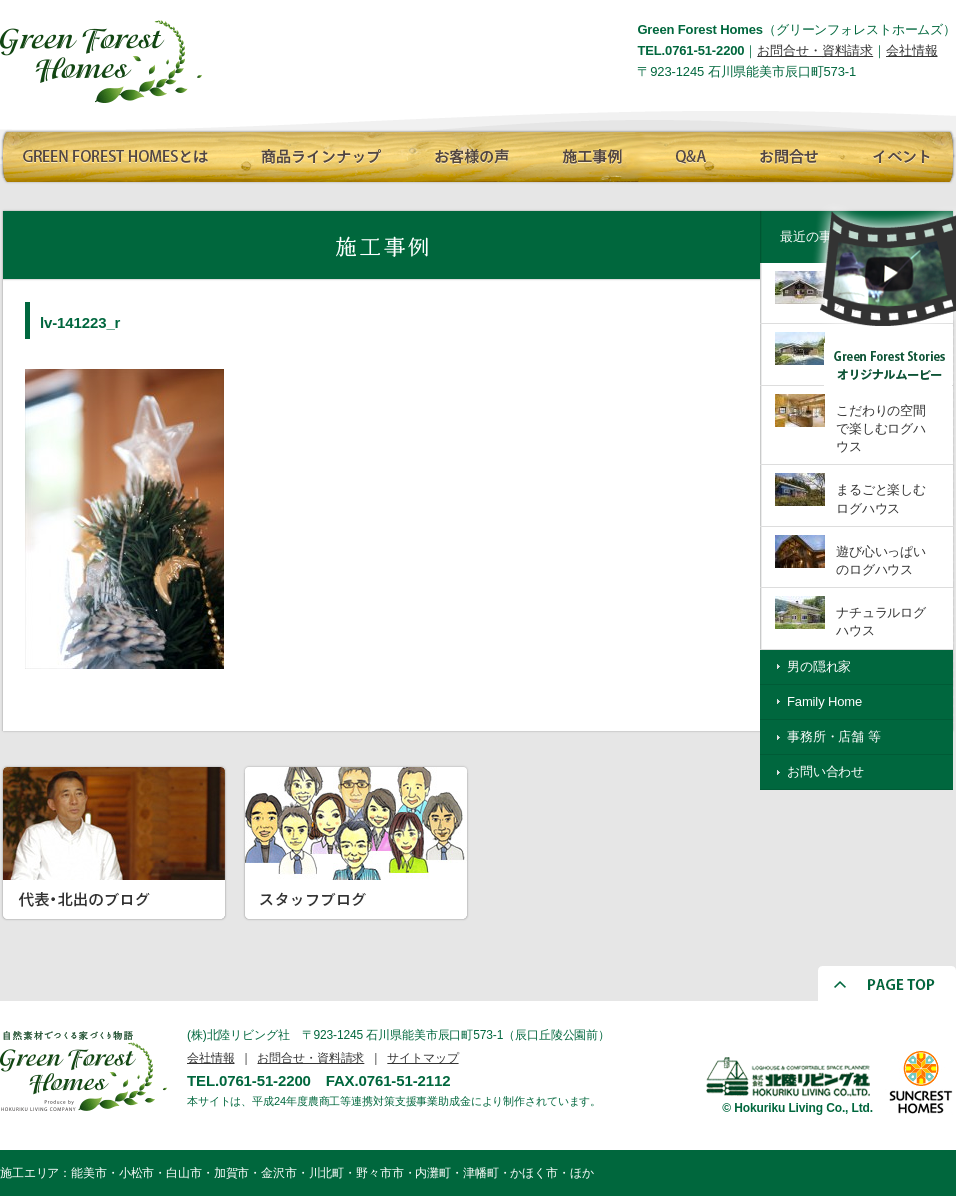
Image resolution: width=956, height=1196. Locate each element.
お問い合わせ (825, 771)
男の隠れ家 (819, 666)
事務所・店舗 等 (834, 736)
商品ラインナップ (315, 153)
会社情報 (911, 50)
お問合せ (785, 153)
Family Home (824, 701)
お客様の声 (465, 153)
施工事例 (590, 153)
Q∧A (690, 153)
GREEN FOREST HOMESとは (115, 153)
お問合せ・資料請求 (815, 50)
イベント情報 (898, 153)
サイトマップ (422, 1058)
